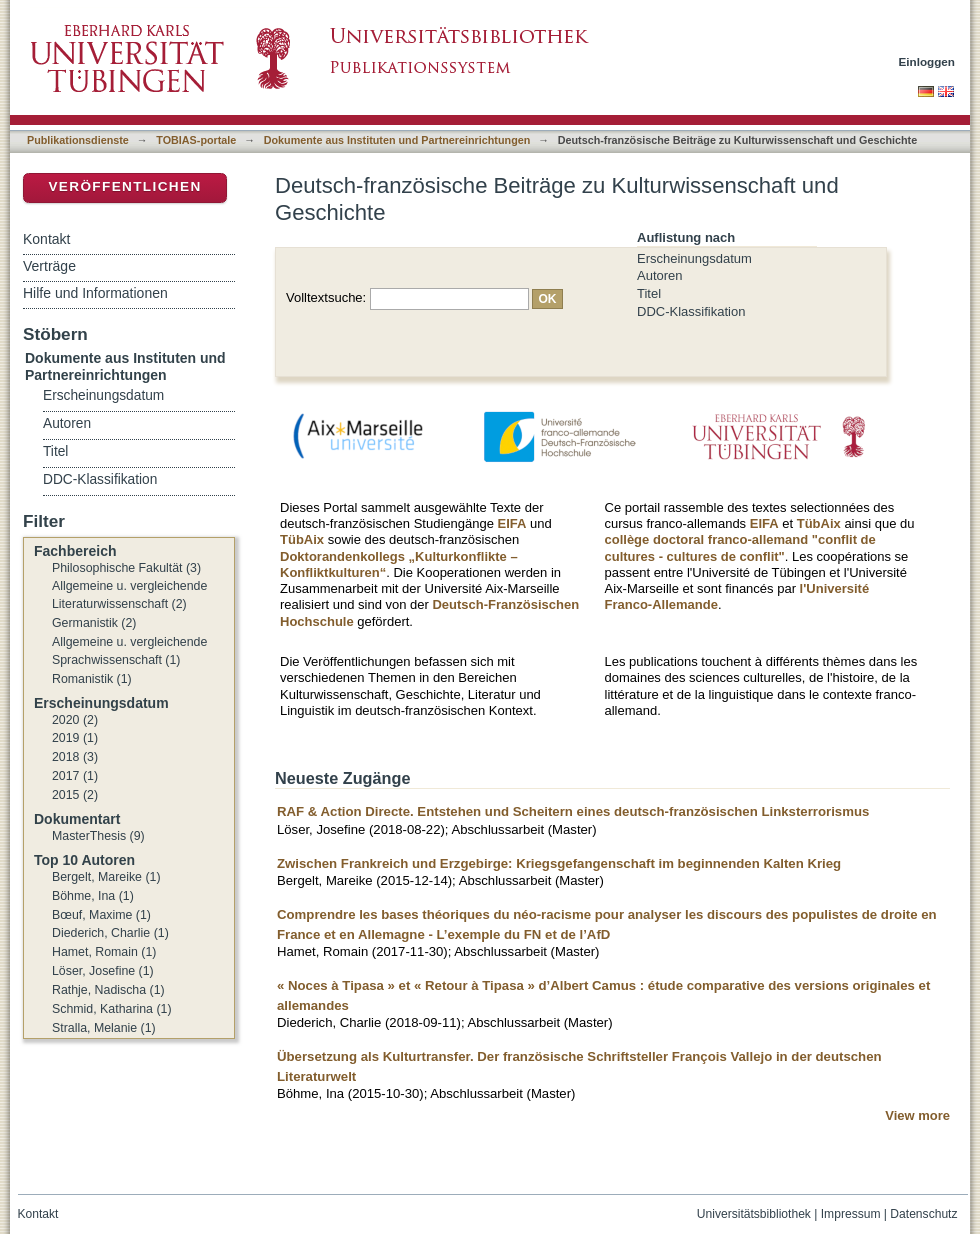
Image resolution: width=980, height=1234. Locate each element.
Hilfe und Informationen (95, 293)
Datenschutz (923, 1214)
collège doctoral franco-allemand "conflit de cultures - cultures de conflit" (740, 547)
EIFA (512, 523)
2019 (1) (75, 738)
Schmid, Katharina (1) (112, 1009)
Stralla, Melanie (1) (104, 1028)
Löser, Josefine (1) (103, 971)
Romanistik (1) (92, 679)
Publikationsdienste (78, 140)
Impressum (851, 1214)
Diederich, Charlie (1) (110, 933)
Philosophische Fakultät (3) (126, 568)
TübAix (302, 539)
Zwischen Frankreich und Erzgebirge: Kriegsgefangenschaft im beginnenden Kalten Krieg (559, 863)
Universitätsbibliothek (754, 1214)
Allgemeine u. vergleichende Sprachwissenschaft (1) (129, 651)
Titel (649, 293)
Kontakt (46, 239)
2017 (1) (75, 776)
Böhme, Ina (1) (93, 896)
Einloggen (927, 61)
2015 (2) (75, 795)
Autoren (660, 275)
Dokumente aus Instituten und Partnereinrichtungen (397, 140)
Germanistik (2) (94, 623)
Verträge (49, 266)
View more (917, 1115)
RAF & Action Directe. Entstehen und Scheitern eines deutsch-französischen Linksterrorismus (573, 811)
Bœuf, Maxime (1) (101, 915)
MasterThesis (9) (98, 836)
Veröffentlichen (124, 186)
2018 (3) (75, 757)
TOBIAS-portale (196, 140)
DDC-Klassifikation (691, 311)
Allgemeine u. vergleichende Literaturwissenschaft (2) (129, 595)
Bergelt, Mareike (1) (106, 877)
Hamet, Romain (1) (104, 952)
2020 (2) (75, 720)
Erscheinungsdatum (694, 258)
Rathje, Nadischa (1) (108, 990)
